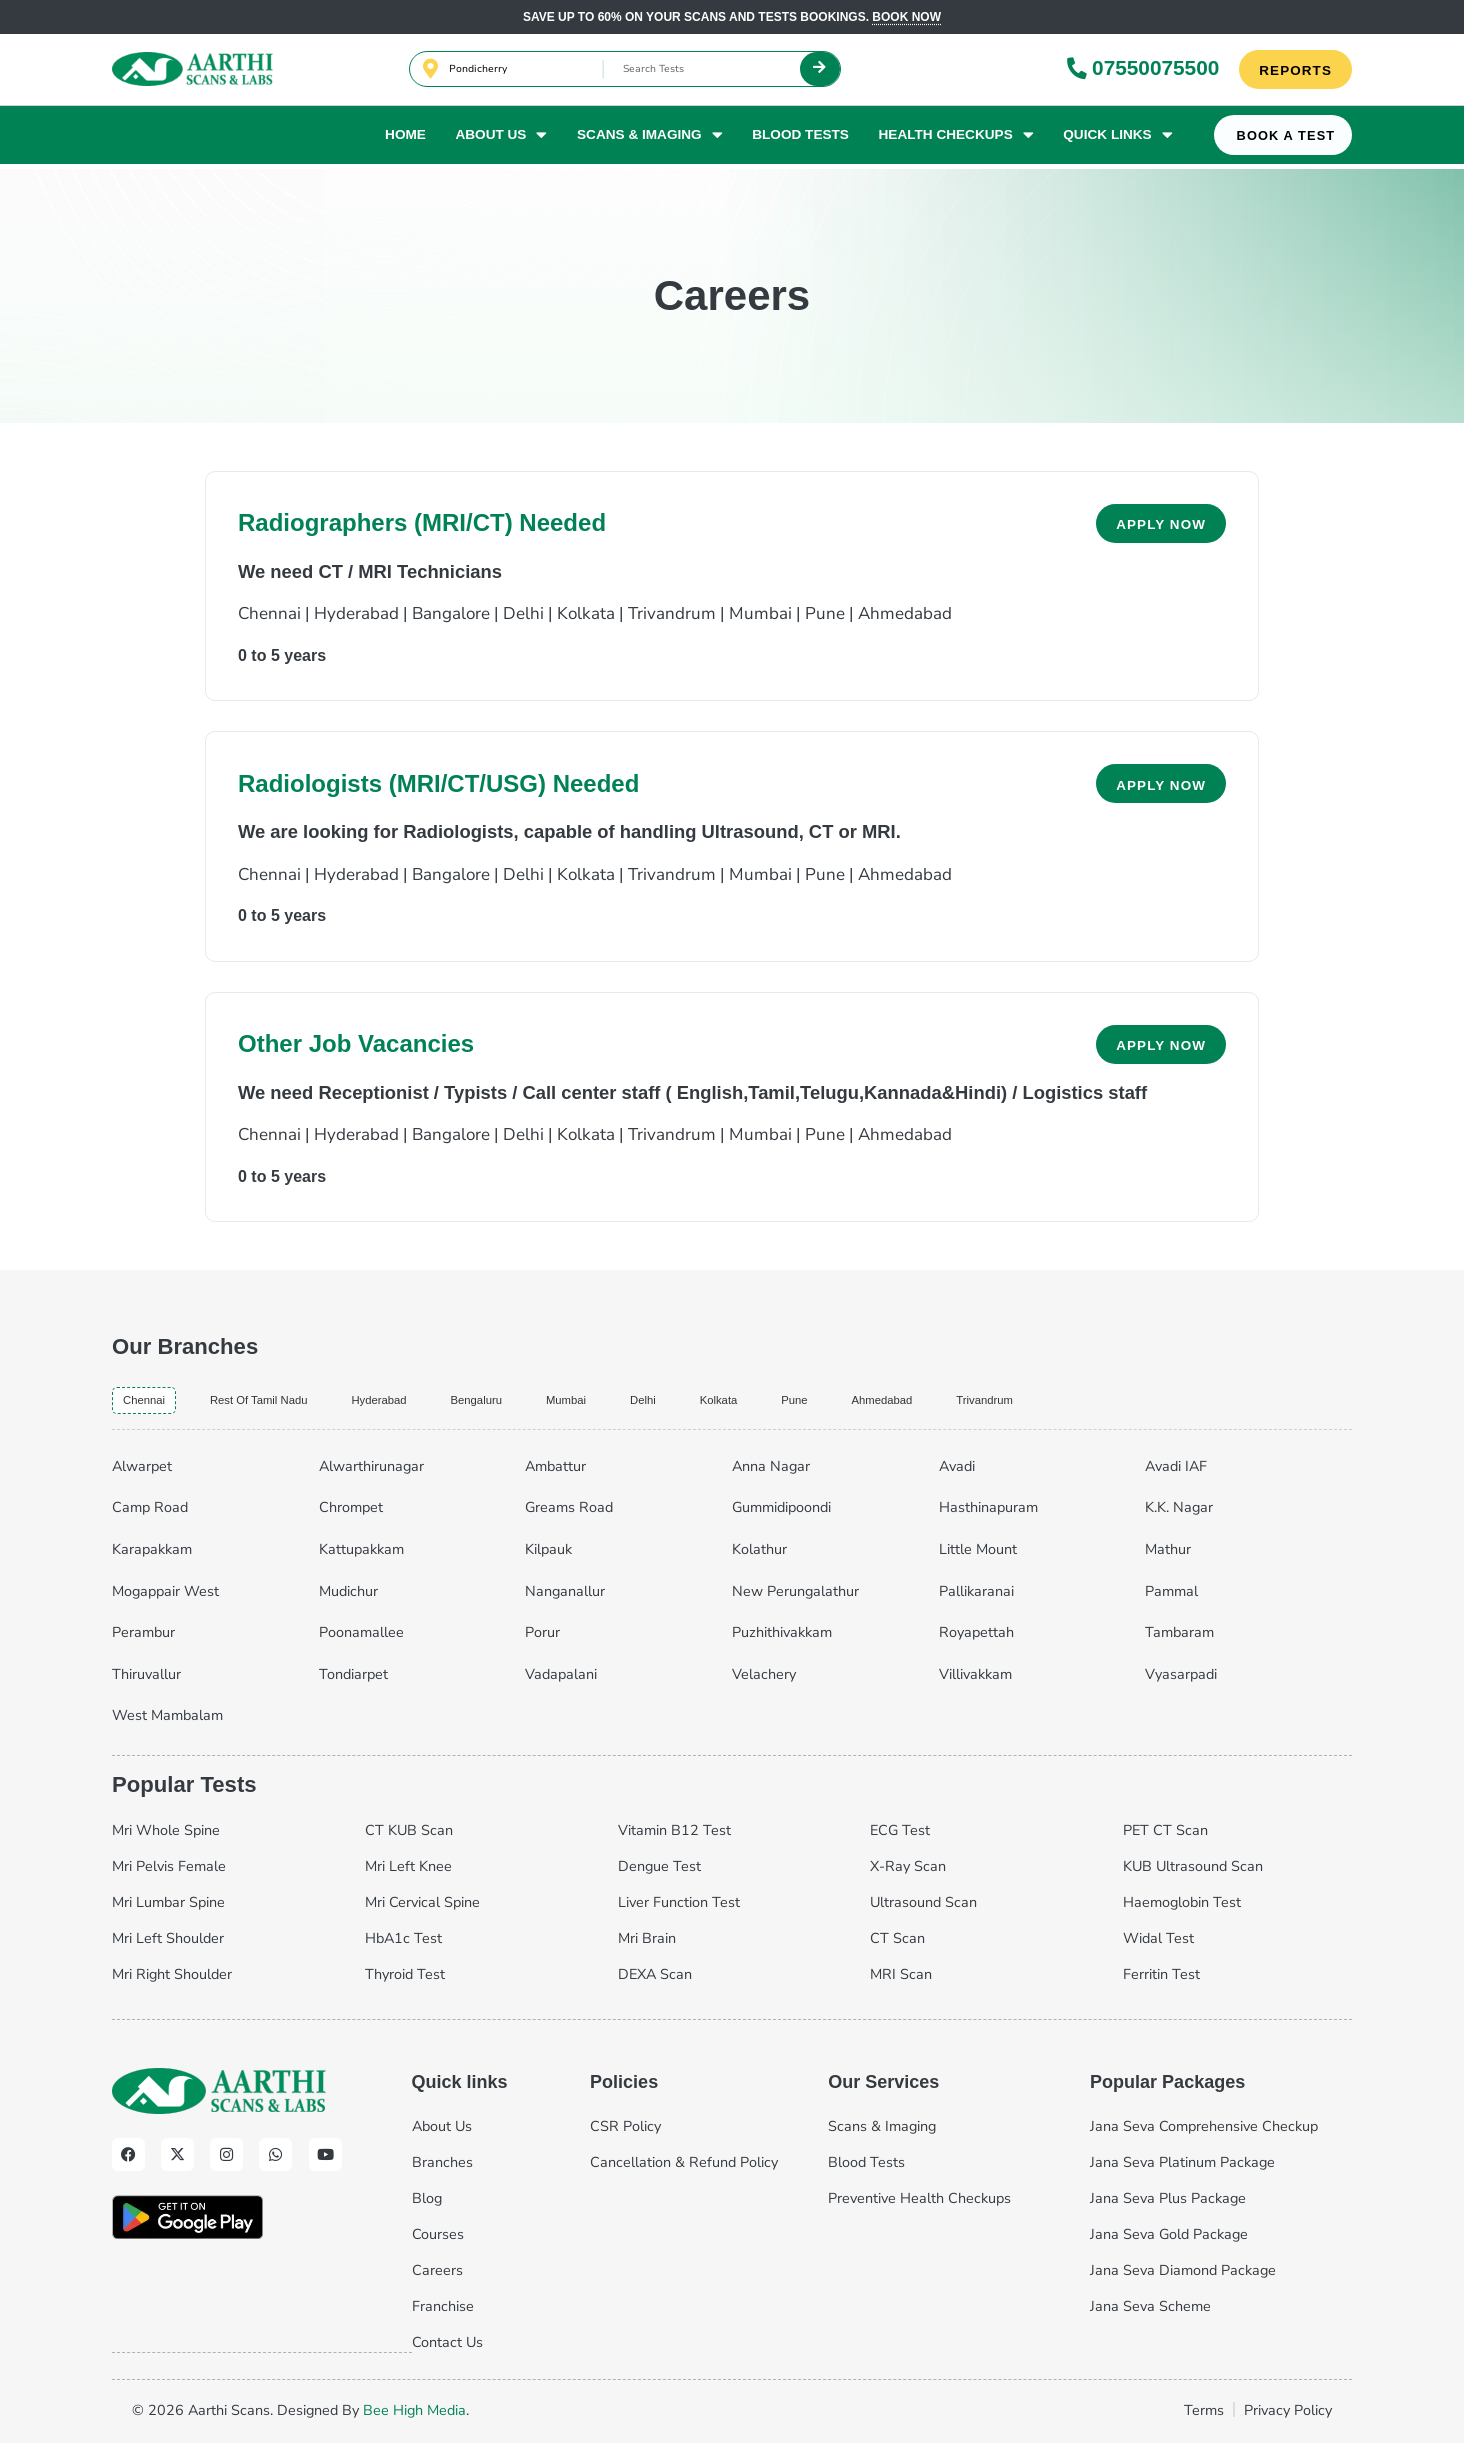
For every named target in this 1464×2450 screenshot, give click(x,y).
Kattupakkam (361, 1556)
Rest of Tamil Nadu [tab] (297, 1402)
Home (405, 138)
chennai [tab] (153, 1403)
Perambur (143, 1639)
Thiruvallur (146, 1681)
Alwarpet (142, 1473)
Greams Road (569, 1514)
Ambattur (555, 1473)
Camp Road (150, 1514)
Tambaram (1179, 1639)
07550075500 (1142, 69)
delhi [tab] (768, 1402)
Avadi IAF (1176, 1473)
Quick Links (1117, 139)
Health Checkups (956, 139)
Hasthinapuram (988, 1514)
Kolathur (759, 1556)
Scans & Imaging (650, 139)
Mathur (1168, 1556)
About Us (501, 139)
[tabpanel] (732, 1594)
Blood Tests (800, 138)
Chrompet (351, 1514)
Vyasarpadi (1181, 1681)
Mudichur (348, 1598)
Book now (906, 17)
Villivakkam (975, 1681)
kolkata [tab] (857, 1402)
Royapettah (976, 1639)
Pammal (1171, 1598)
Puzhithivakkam (782, 1639)
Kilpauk (548, 1556)
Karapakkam (152, 1556)
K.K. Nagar (1179, 1514)
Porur (542, 1639)
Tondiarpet (353, 1681)
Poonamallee (361, 1639)
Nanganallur (565, 1598)
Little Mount (978, 1556)
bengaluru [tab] (568, 1402)
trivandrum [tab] (1180, 1402)
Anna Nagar (771, 1473)
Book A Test (1286, 140)
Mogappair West (165, 1598)
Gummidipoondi (781, 1514)
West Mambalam (167, 1722)
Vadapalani (561, 1681)
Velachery (764, 1681)
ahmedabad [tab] (1052, 1402)
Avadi (957, 1473)
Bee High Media (414, 2417)
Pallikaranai (976, 1598)
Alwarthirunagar (371, 1473)
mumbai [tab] (677, 1402)
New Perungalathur (795, 1598)
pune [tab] (946, 1402)
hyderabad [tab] (449, 1402)
